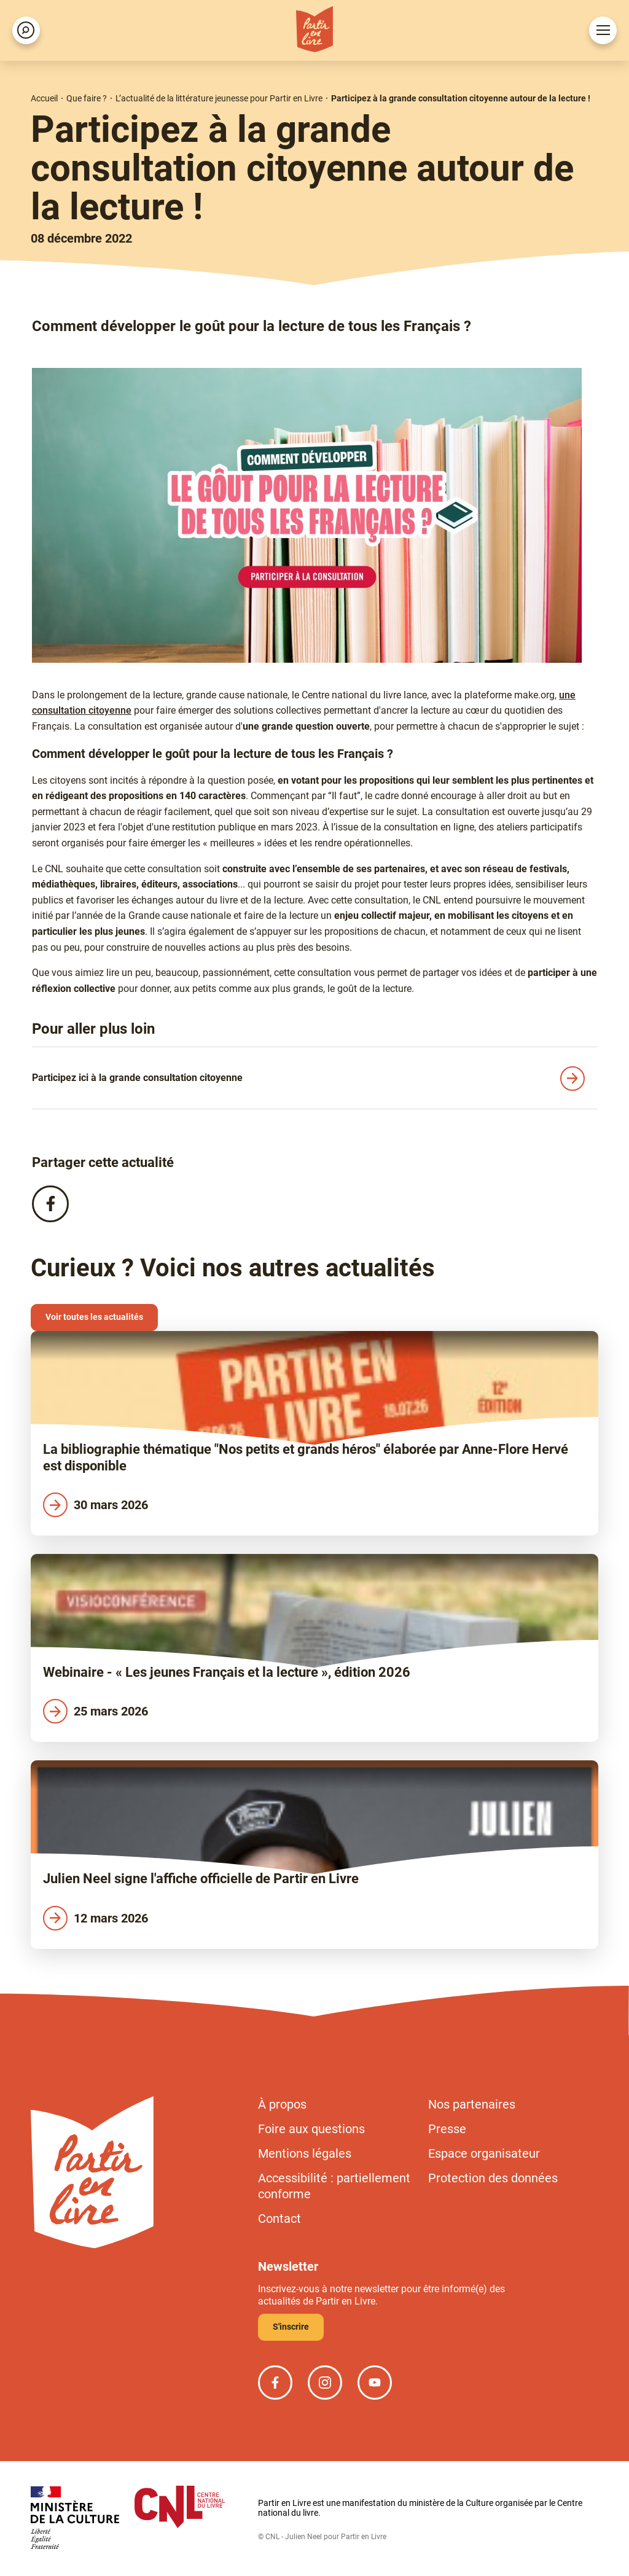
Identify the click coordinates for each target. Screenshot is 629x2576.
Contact (279, 2218)
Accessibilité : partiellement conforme (334, 2186)
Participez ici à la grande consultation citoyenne (137, 1077)
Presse (447, 2128)
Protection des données (493, 2178)
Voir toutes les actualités (94, 1317)
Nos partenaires (471, 2104)
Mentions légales (304, 2153)
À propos (282, 2104)
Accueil (44, 98)
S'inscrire (291, 2327)
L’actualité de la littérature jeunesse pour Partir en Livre (218, 98)
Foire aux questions (311, 2128)
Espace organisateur (484, 2153)
